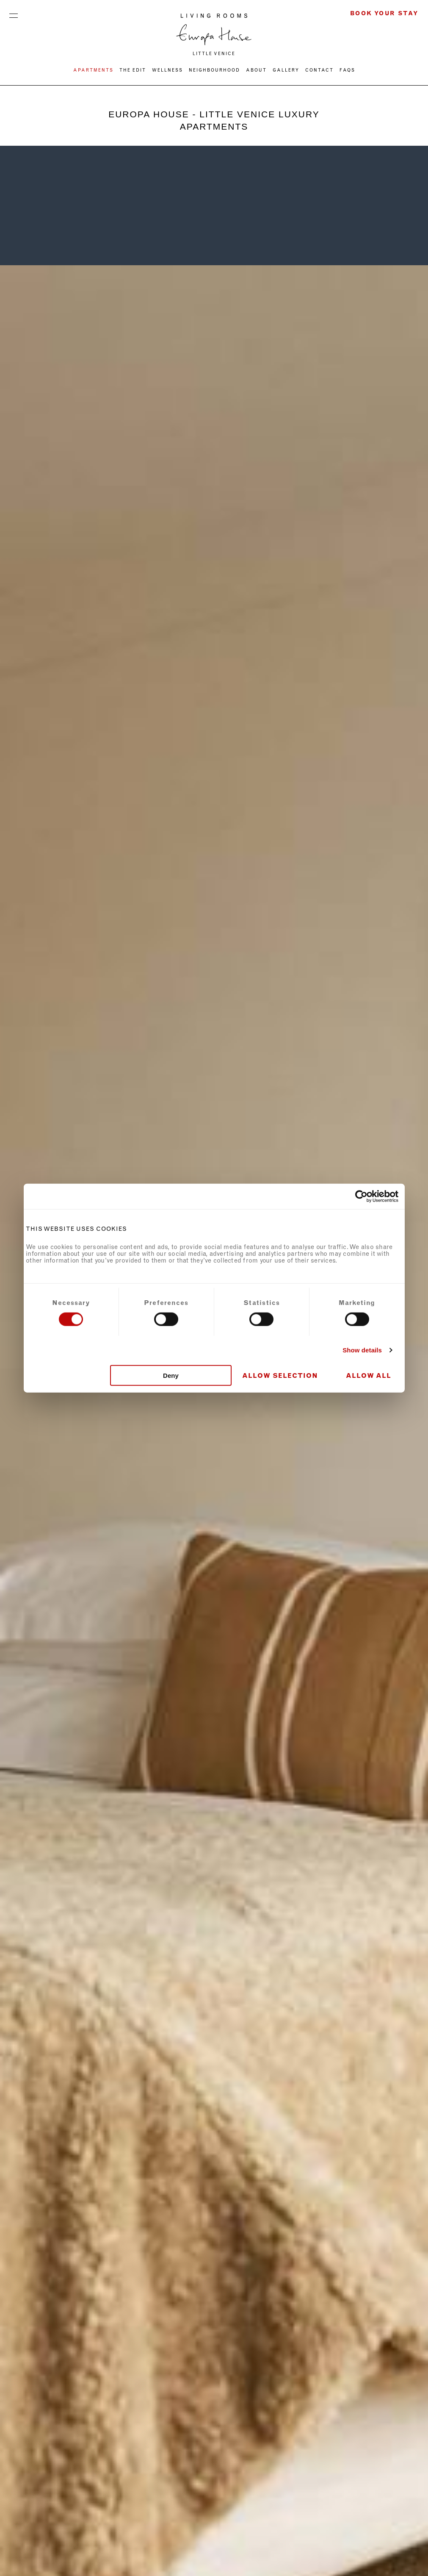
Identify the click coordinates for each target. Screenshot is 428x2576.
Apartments (93, 70)
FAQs (347, 70)
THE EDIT (132, 70)
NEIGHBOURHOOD (214, 70)
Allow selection (280, 1375)
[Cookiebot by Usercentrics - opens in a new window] (361, 1196)
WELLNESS (167, 70)
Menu (13, 13)
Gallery (286, 70)
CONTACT (319, 70)
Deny (171, 1375)
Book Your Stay (384, 13)
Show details (362, 1350)
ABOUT (256, 70)
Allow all (368, 1375)
